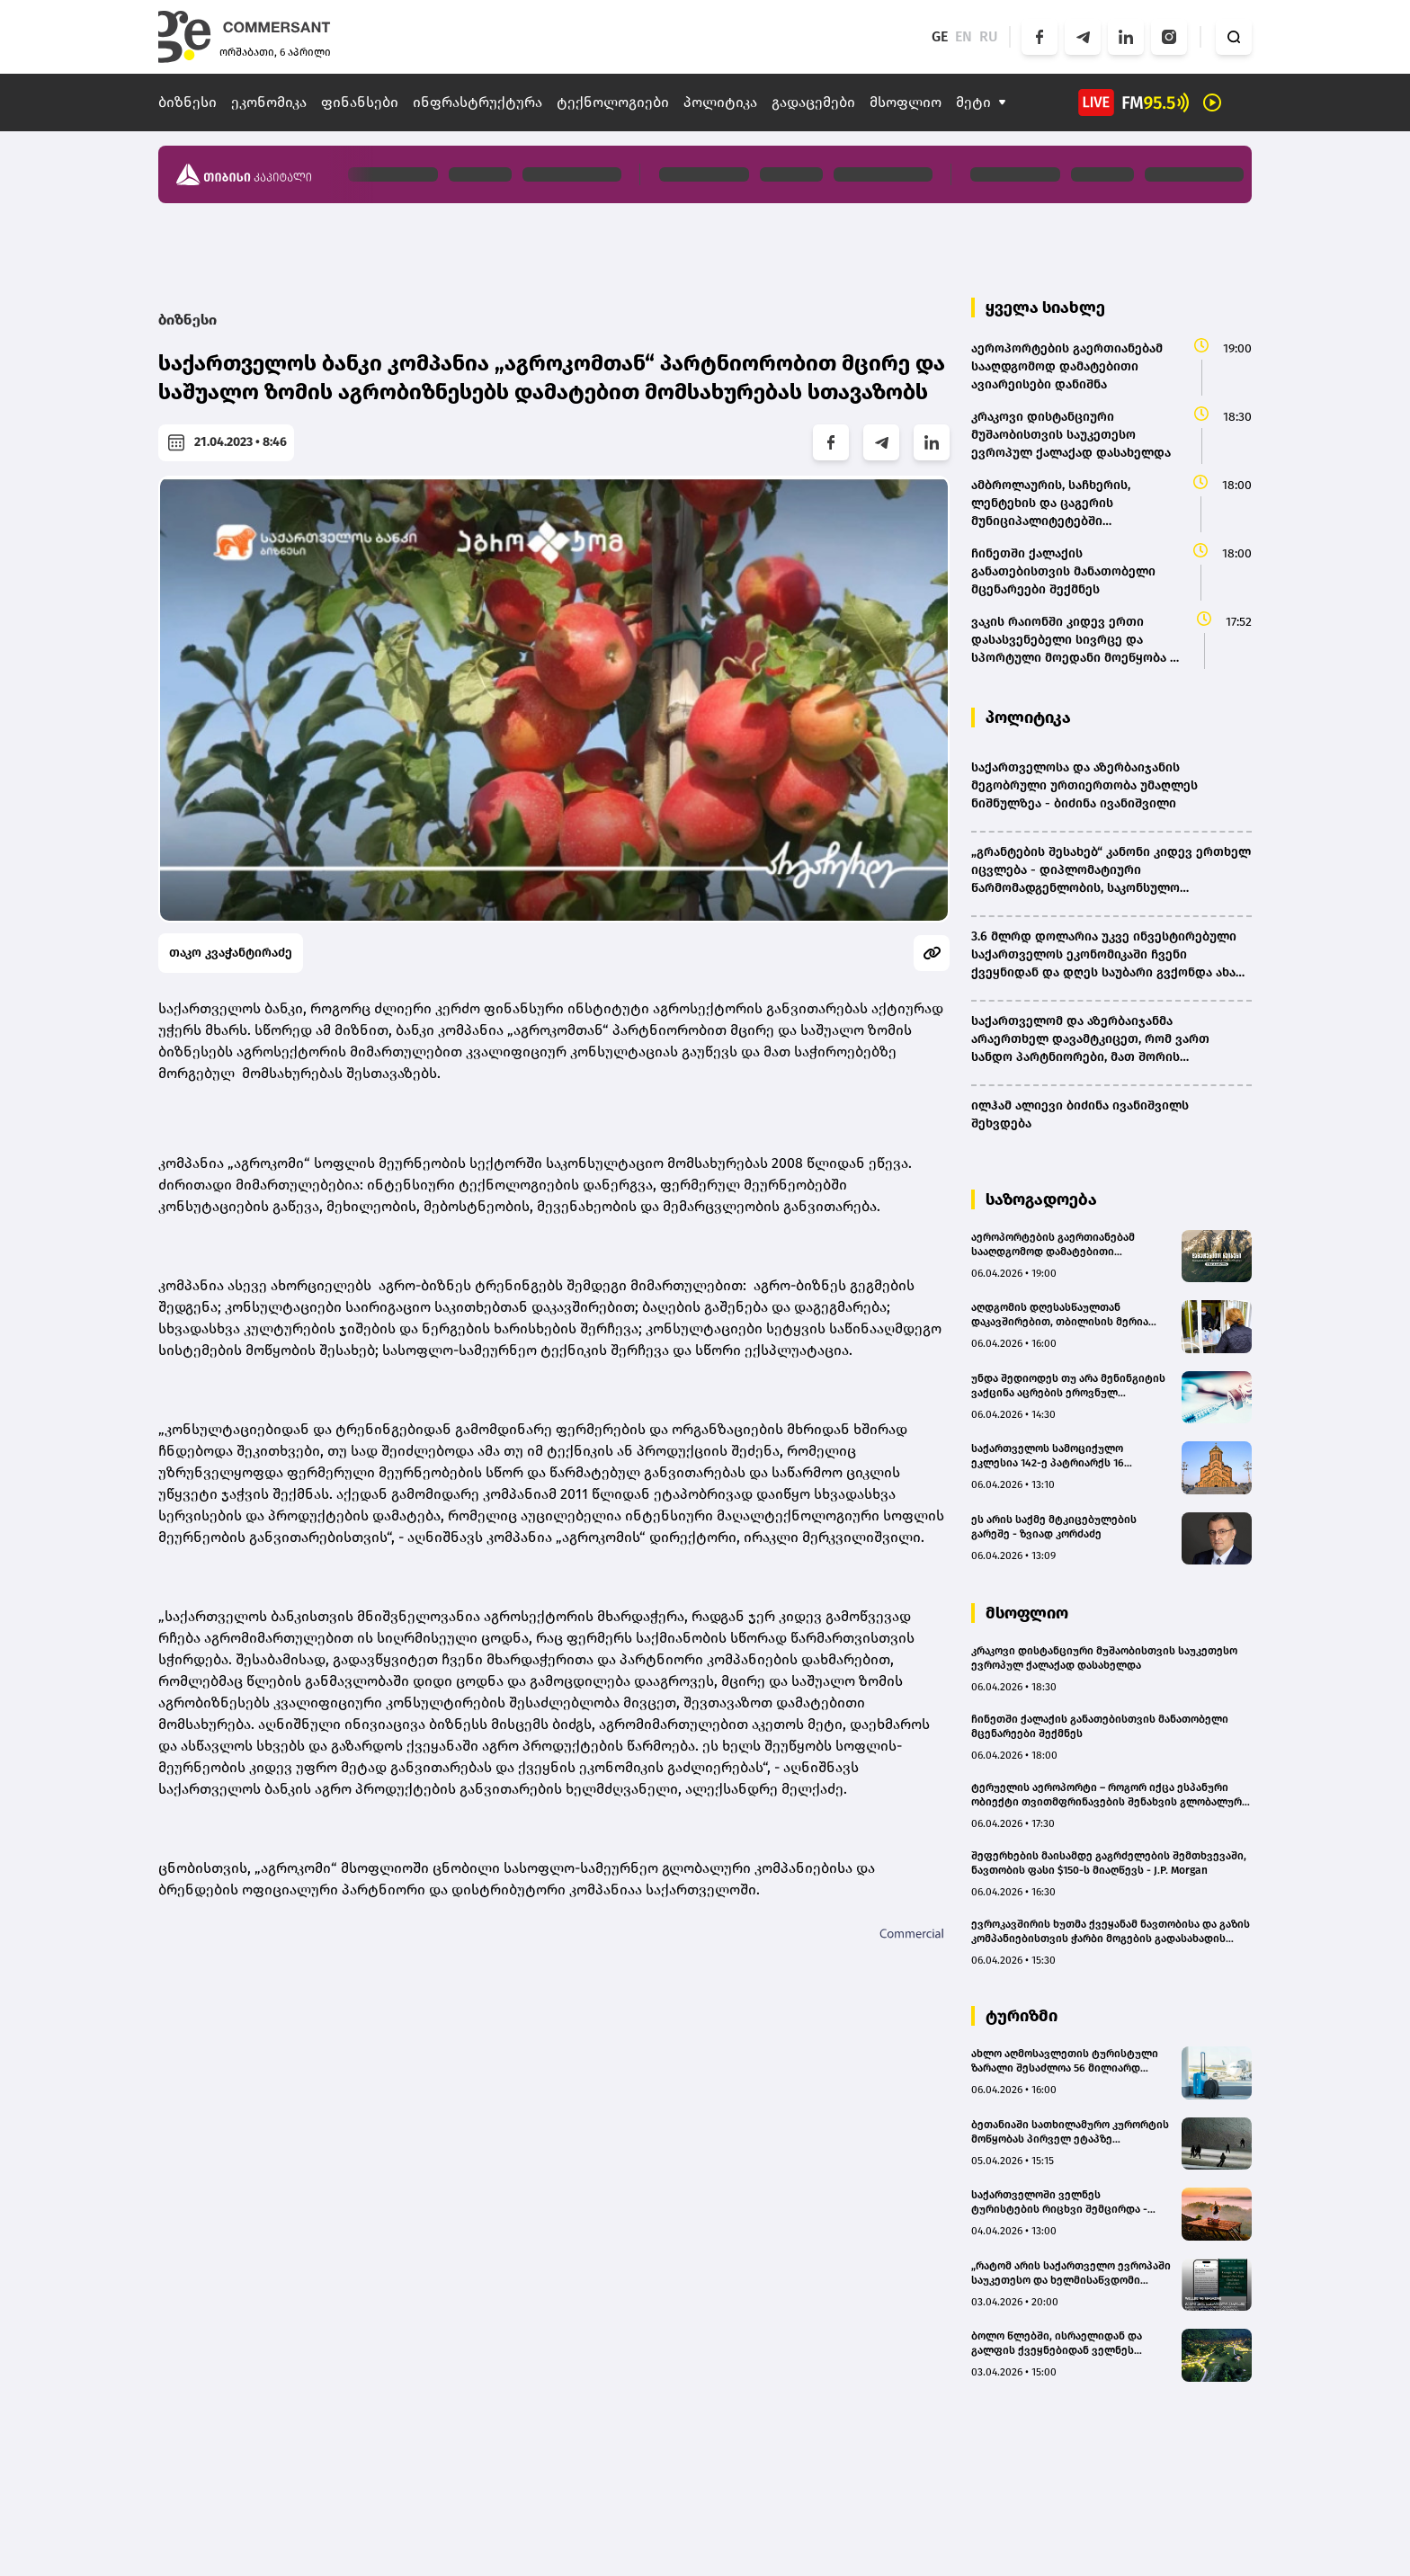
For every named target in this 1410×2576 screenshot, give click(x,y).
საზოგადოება (1041, 1199)
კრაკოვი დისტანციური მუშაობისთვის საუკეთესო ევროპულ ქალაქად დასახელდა (1104, 1658)
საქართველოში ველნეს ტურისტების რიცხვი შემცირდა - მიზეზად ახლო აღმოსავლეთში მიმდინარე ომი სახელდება (1059, 2202)
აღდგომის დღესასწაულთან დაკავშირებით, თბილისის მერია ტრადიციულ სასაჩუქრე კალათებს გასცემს (1063, 1315)
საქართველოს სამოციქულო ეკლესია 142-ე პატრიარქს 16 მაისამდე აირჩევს (1047, 1456)
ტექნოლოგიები (613, 102)
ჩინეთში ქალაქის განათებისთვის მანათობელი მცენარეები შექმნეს (1099, 1726)
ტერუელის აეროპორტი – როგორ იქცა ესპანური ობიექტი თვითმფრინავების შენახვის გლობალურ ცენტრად (1106, 1795)
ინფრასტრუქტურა (477, 102)
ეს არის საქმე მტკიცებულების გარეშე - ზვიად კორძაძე (1054, 1526)
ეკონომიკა (269, 102)
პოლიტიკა (720, 102)
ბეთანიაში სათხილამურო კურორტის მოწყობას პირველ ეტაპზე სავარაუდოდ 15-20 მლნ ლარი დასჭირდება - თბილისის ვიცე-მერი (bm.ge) (1070, 2132)
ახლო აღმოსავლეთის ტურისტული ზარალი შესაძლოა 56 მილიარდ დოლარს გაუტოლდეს (1064, 2061)
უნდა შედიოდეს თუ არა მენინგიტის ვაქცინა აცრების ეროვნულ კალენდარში (1068, 1386)
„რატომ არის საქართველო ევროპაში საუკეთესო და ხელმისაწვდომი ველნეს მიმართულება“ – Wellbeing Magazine (1071, 2273)
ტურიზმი (1022, 2016)
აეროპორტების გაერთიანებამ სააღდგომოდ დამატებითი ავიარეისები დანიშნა (1053, 1245)
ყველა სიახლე (1045, 307)
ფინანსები (359, 102)
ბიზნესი (187, 102)
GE (940, 36)
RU (988, 36)
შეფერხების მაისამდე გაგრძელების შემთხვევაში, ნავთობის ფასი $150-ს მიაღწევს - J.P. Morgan (1108, 1863)
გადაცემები (813, 102)
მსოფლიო (905, 102)
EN (963, 36)
